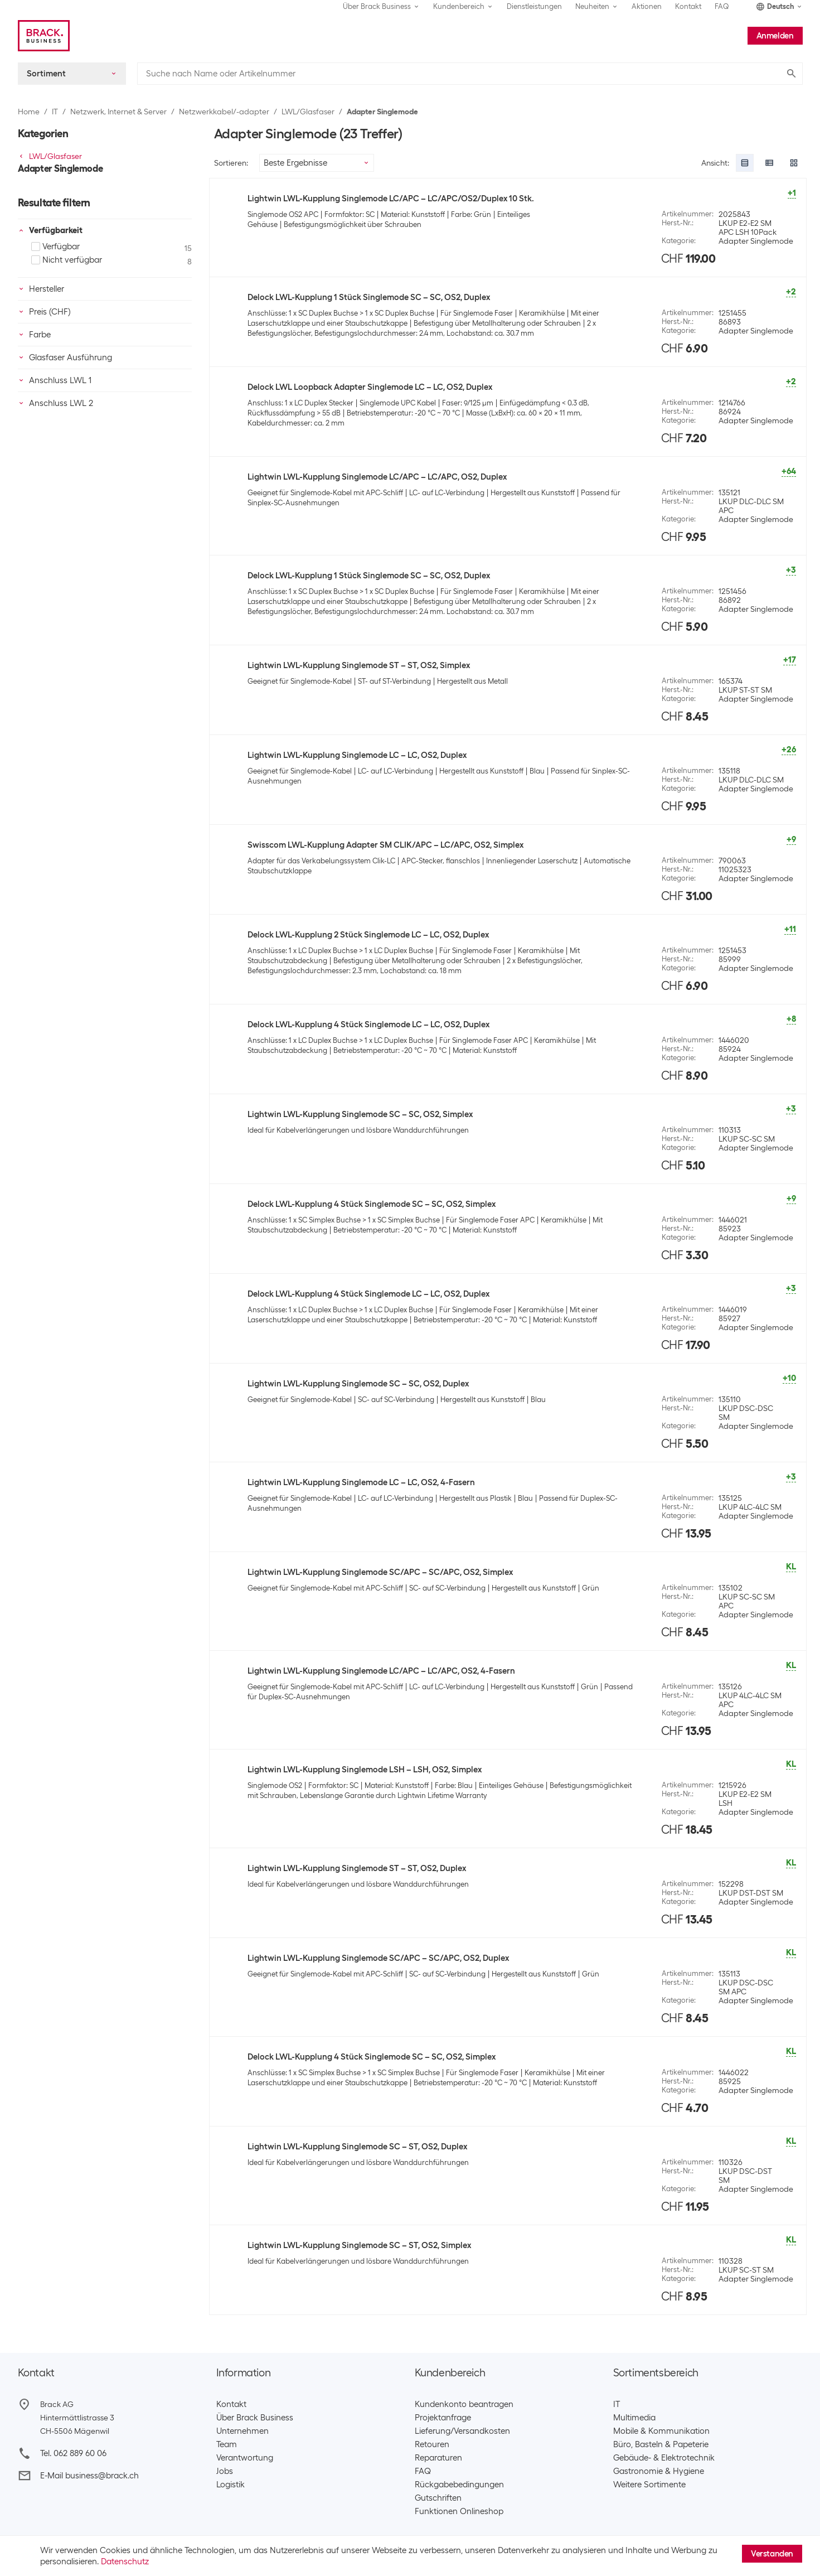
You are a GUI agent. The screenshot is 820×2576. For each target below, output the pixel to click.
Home (29, 111)
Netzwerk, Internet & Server (118, 111)
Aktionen (647, 6)
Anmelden (775, 36)
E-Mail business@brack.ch (89, 2476)
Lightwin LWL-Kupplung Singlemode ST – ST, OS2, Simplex (359, 665)
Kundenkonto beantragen (464, 2404)
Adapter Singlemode (382, 111)
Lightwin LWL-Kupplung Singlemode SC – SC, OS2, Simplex (360, 1114)
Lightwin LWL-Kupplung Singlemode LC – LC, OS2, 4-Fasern (361, 1482)
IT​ (616, 2404)
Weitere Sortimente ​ (651, 2485)
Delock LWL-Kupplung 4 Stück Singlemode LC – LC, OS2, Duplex (368, 1024)
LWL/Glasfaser (308, 111)
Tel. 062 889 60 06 (73, 2453)
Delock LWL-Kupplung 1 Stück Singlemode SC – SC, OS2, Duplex (369, 297)
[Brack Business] (44, 35)
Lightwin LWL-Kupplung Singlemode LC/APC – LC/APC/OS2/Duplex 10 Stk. (391, 198)
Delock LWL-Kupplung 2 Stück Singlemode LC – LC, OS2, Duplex (368, 934)
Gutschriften (438, 2498)
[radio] (745, 163)
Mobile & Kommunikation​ (661, 2431)
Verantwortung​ (244, 2458)
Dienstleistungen (534, 6)
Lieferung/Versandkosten (462, 2431)
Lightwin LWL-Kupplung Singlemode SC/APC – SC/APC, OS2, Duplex (378, 1958)
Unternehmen (242, 2431)
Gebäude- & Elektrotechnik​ (664, 2458)
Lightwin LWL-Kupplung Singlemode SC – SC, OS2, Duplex (358, 1383)
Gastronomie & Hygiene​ (658, 2471)
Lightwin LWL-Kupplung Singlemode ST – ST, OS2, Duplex (357, 1868)
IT (55, 111)
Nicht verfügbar (66, 260)
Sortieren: (231, 162)
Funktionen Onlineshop (459, 2511)
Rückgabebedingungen (459, 2485)
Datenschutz (125, 2561)
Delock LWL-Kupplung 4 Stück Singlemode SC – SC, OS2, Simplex (372, 1204)
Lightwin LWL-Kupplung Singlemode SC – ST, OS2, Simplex (359, 2245)
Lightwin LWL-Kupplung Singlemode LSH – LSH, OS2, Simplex (365, 1769)
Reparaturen (438, 2458)
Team (226, 2444)
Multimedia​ (634, 2418)
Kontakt (688, 6)
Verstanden (772, 2554)
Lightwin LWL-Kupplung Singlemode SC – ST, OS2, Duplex (357, 2146)
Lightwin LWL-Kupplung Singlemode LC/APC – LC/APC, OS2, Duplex (377, 476)
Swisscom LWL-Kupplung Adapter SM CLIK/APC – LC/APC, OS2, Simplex (385, 844)
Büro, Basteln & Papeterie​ (661, 2444)
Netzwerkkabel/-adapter (224, 111)
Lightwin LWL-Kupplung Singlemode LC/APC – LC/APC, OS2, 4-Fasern (381, 1670)
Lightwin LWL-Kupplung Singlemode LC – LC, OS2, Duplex (357, 755)
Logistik (230, 2485)
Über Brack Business (254, 2418)
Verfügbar (55, 246)
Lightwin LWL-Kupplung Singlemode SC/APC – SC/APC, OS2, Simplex (380, 1572)
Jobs (224, 2471)
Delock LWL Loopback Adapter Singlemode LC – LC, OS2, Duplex (370, 387)
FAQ (722, 6)
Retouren (432, 2444)
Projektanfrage (443, 2418)
